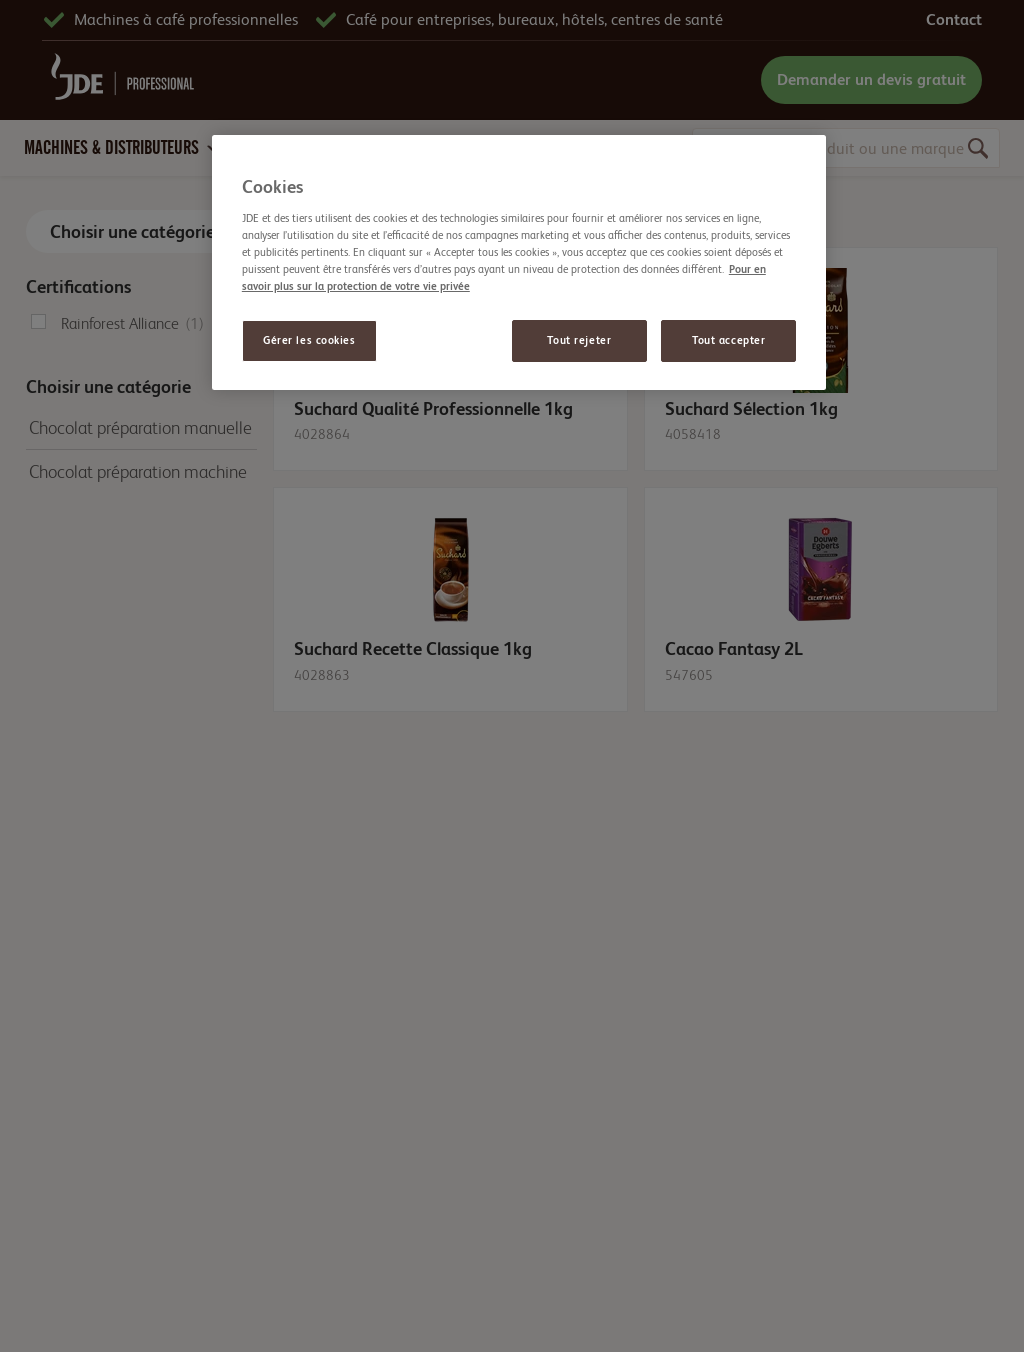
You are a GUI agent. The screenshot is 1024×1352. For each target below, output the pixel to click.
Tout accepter (728, 340)
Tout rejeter (579, 340)
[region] (519, 262)
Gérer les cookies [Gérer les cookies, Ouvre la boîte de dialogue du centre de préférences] (309, 340)
